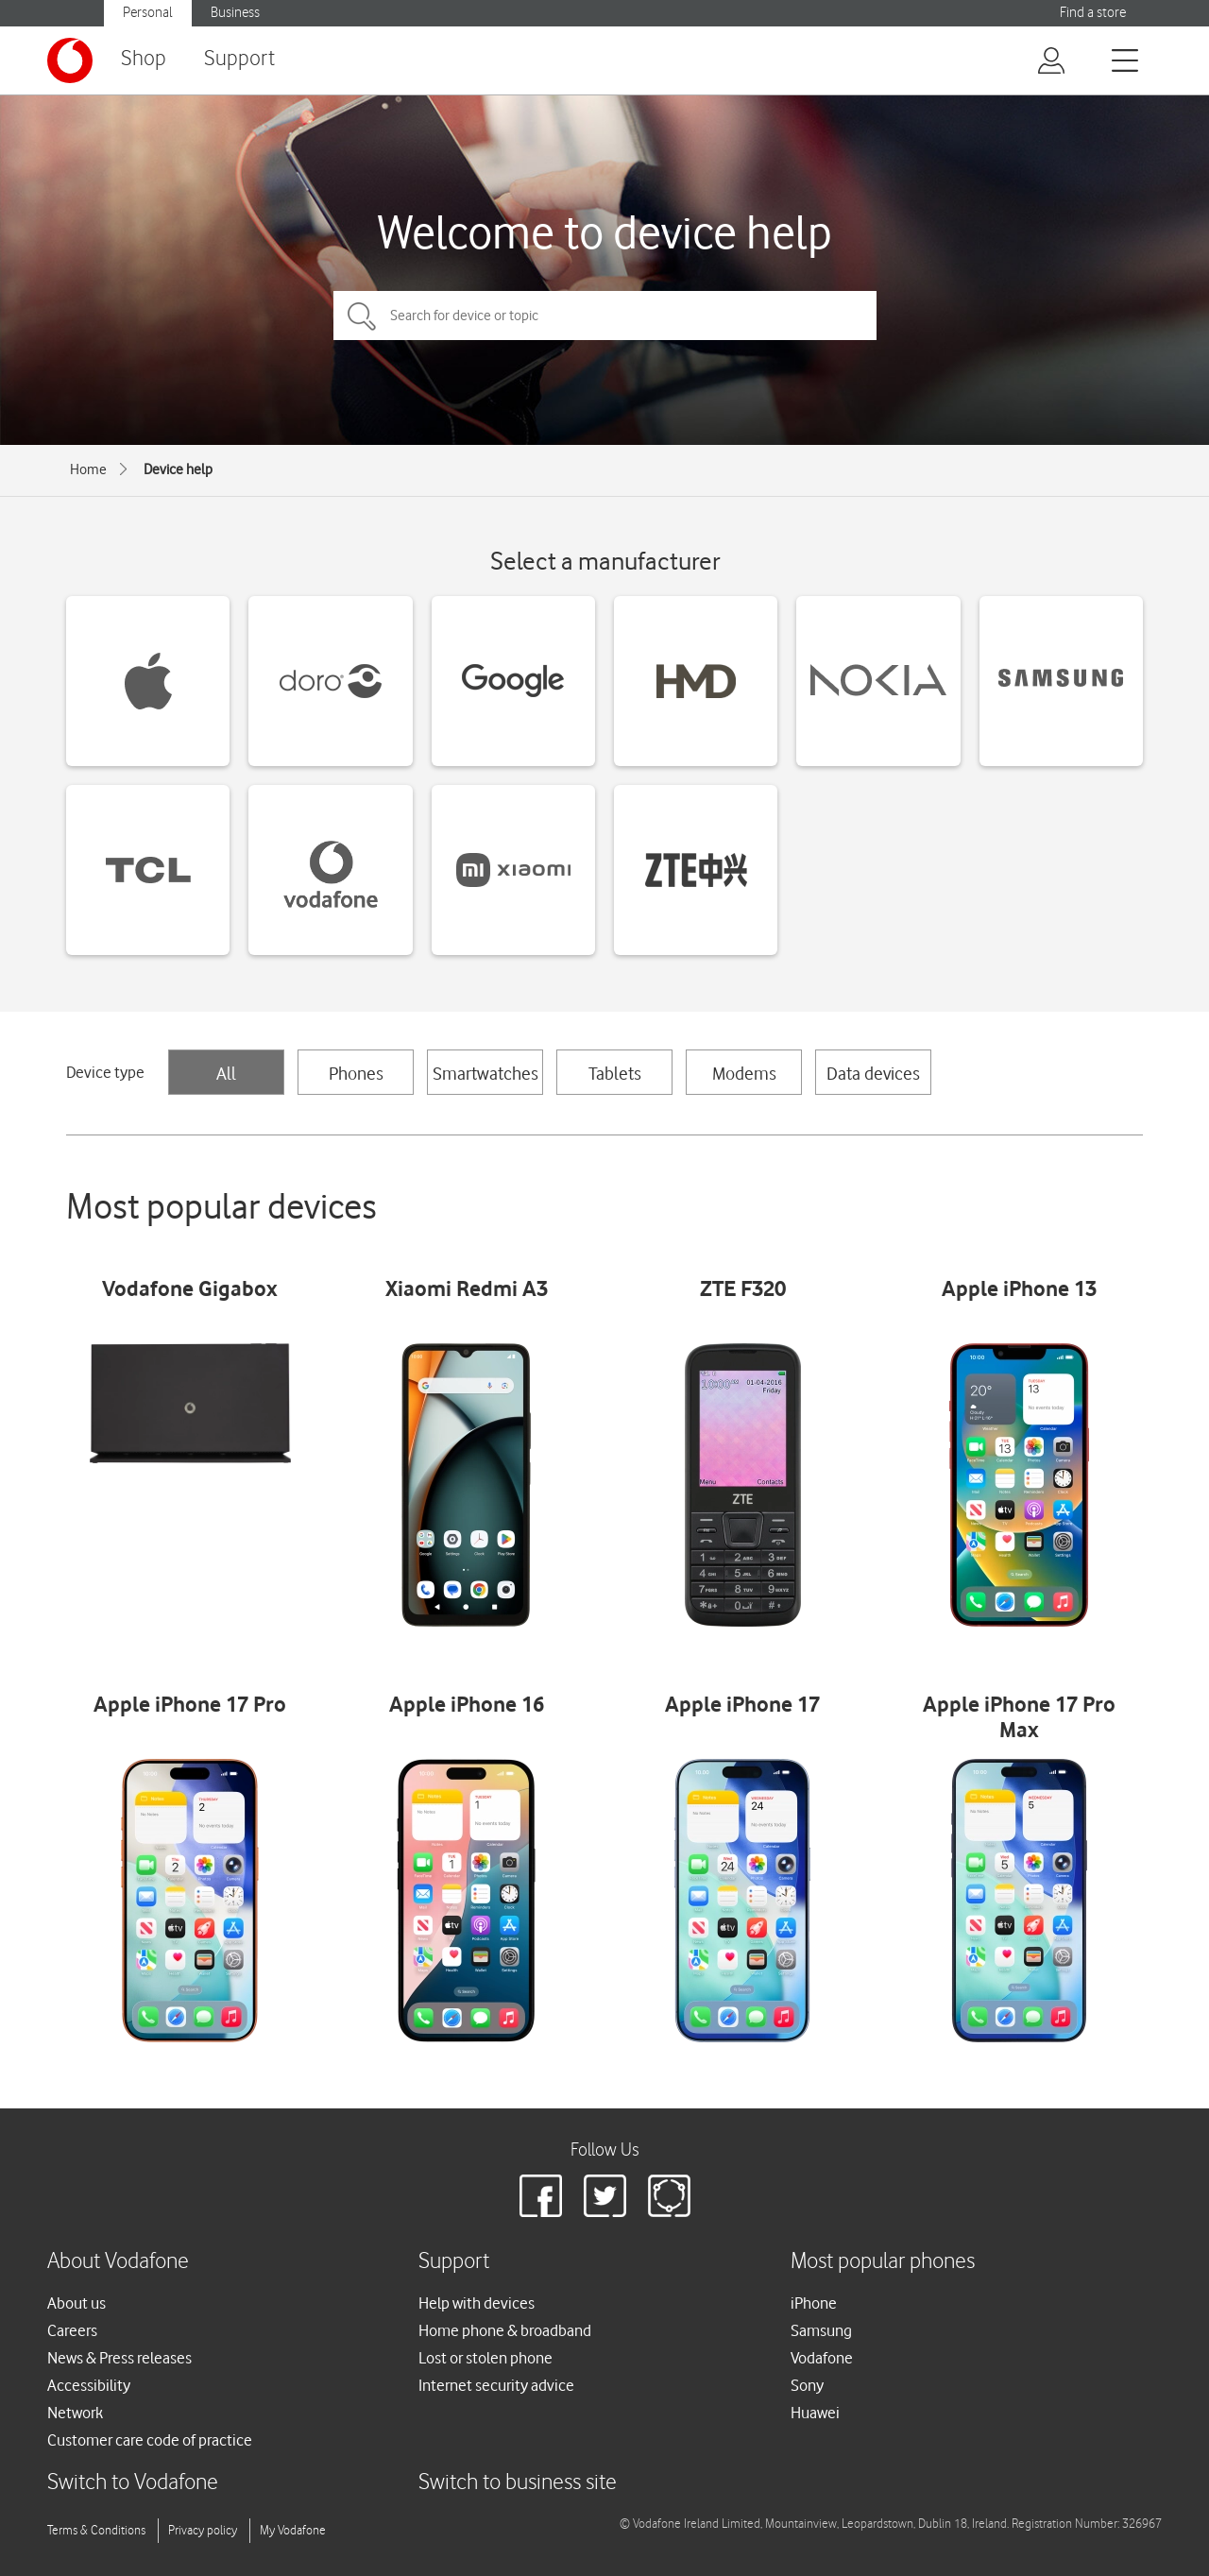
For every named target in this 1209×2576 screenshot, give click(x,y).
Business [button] (235, 13)
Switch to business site (517, 2483)
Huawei (815, 2412)
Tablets (614, 1073)
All (226, 1073)
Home (88, 469)
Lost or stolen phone (485, 2357)
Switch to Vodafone (132, 2483)
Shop (143, 59)
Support (239, 59)
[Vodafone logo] (70, 60)
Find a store (1093, 13)
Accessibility (88, 2385)
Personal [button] (148, 13)
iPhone (814, 2303)
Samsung (821, 2330)
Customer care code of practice (149, 2440)
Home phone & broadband (504, 2330)
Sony (807, 2385)
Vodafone (822, 2357)
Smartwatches (485, 1073)
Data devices (873, 1073)
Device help (178, 469)
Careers (72, 2330)
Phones (356, 1073)
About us (76, 2303)
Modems (744, 1073)
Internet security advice (496, 2385)
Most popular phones (883, 2262)
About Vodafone (118, 2262)
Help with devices (476, 2303)
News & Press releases (119, 2357)
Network (75, 2412)
